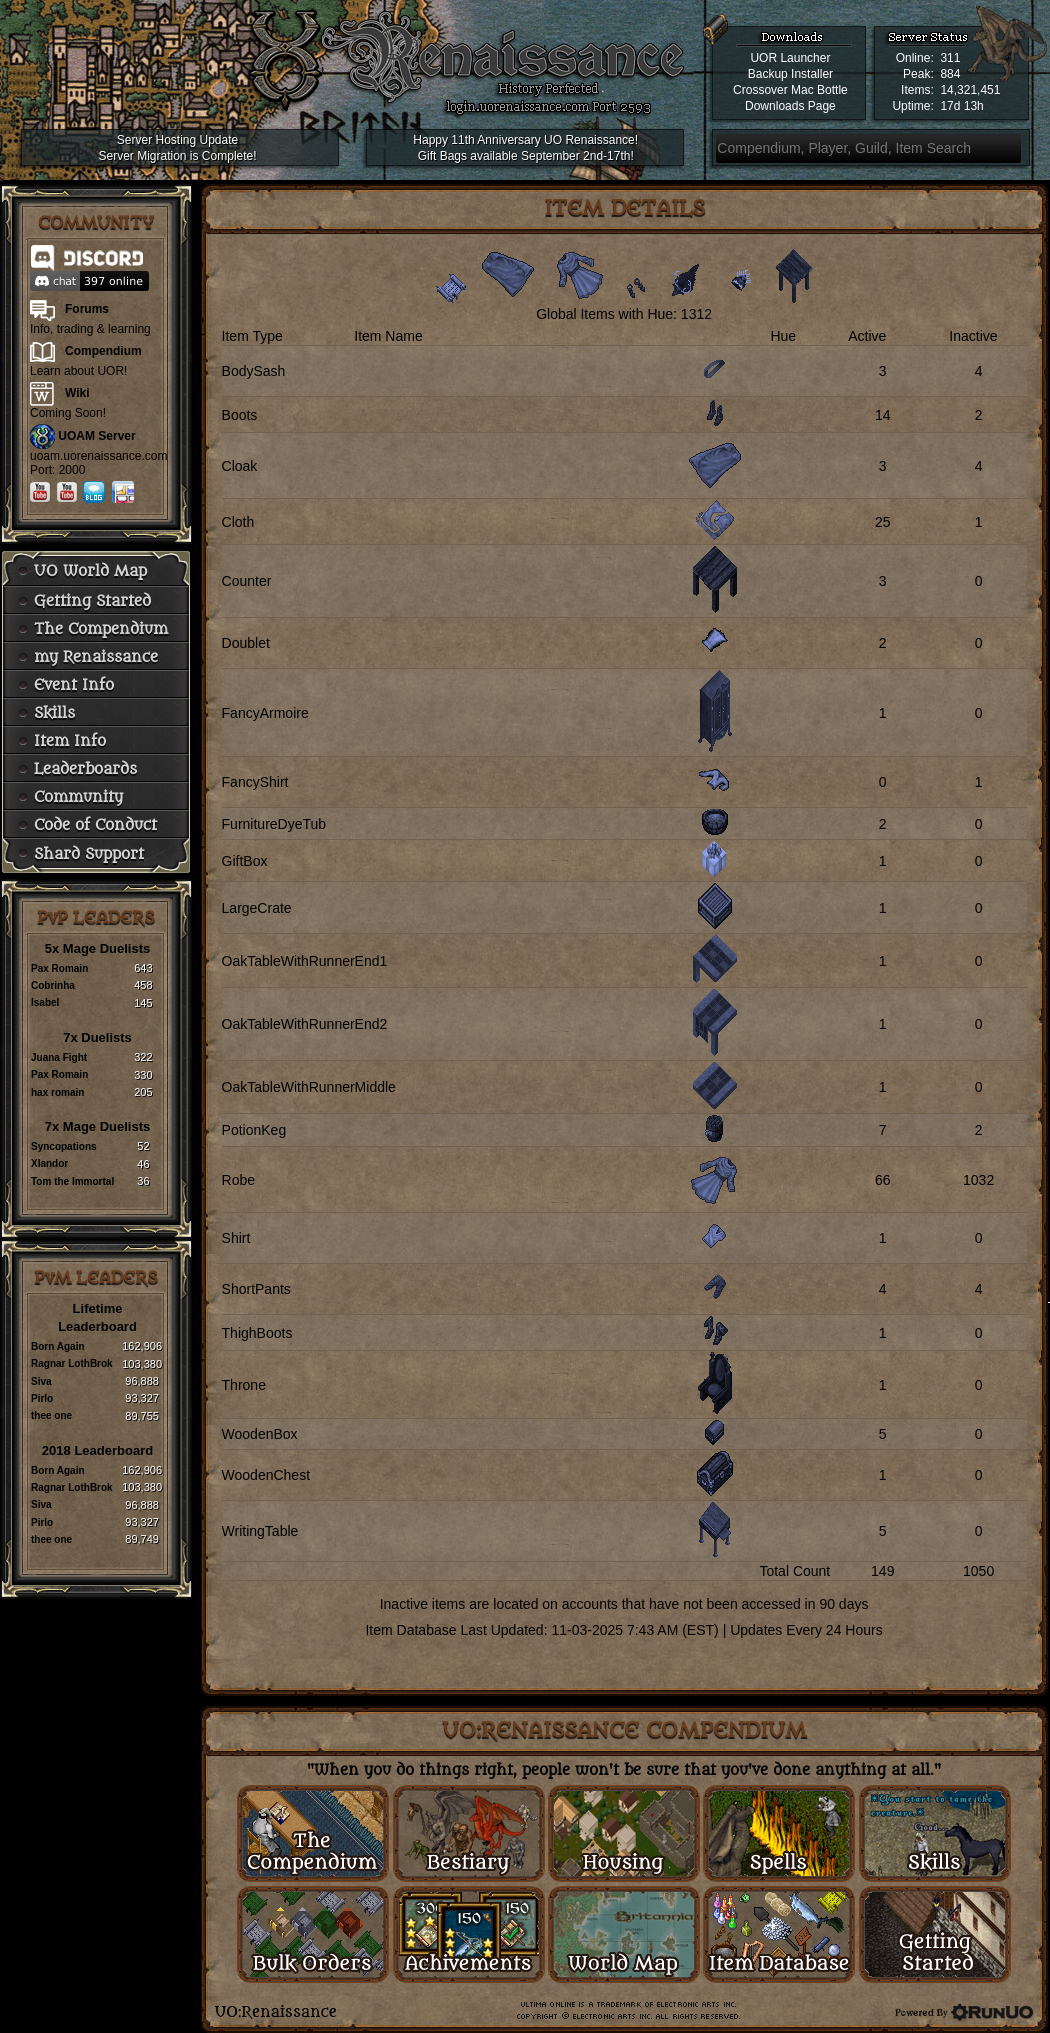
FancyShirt (255, 782)
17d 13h (961, 106)
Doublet (246, 643)
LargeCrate (257, 908)
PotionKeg (254, 1130)
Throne (244, 1385)
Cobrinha (53, 985)
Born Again (58, 1346)
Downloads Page (790, 106)
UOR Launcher (790, 58)
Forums (87, 309)
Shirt (236, 1238)
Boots (240, 415)
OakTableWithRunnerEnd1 (305, 961)
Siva (41, 1381)
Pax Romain (59, 968)
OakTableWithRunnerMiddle (309, 1087)
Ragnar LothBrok (72, 1363)
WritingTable (260, 1531)
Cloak (240, 466)
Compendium (103, 351)
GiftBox (245, 861)
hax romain (57, 1092)
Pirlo (42, 1398)
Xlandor (49, 1163)
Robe (238, 1180)
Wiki (77, 393)
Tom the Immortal (72, 1181)
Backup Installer (790, 74)
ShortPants (256, 1289)
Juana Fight (59, 1057)
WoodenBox (260, 1434)
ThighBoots (257, 1333)
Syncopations (64, 1146)
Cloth (238, 522)
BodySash (254, 371)
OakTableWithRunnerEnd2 (305, 1024)
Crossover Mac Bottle (790, 90)
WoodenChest (266, 1475)
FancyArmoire (265, 713)
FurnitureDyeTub (274, 824)
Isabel (45, 1002)
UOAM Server (96, 436)
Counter (247, 581)
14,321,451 (970, 90)
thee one (51, 1415)
